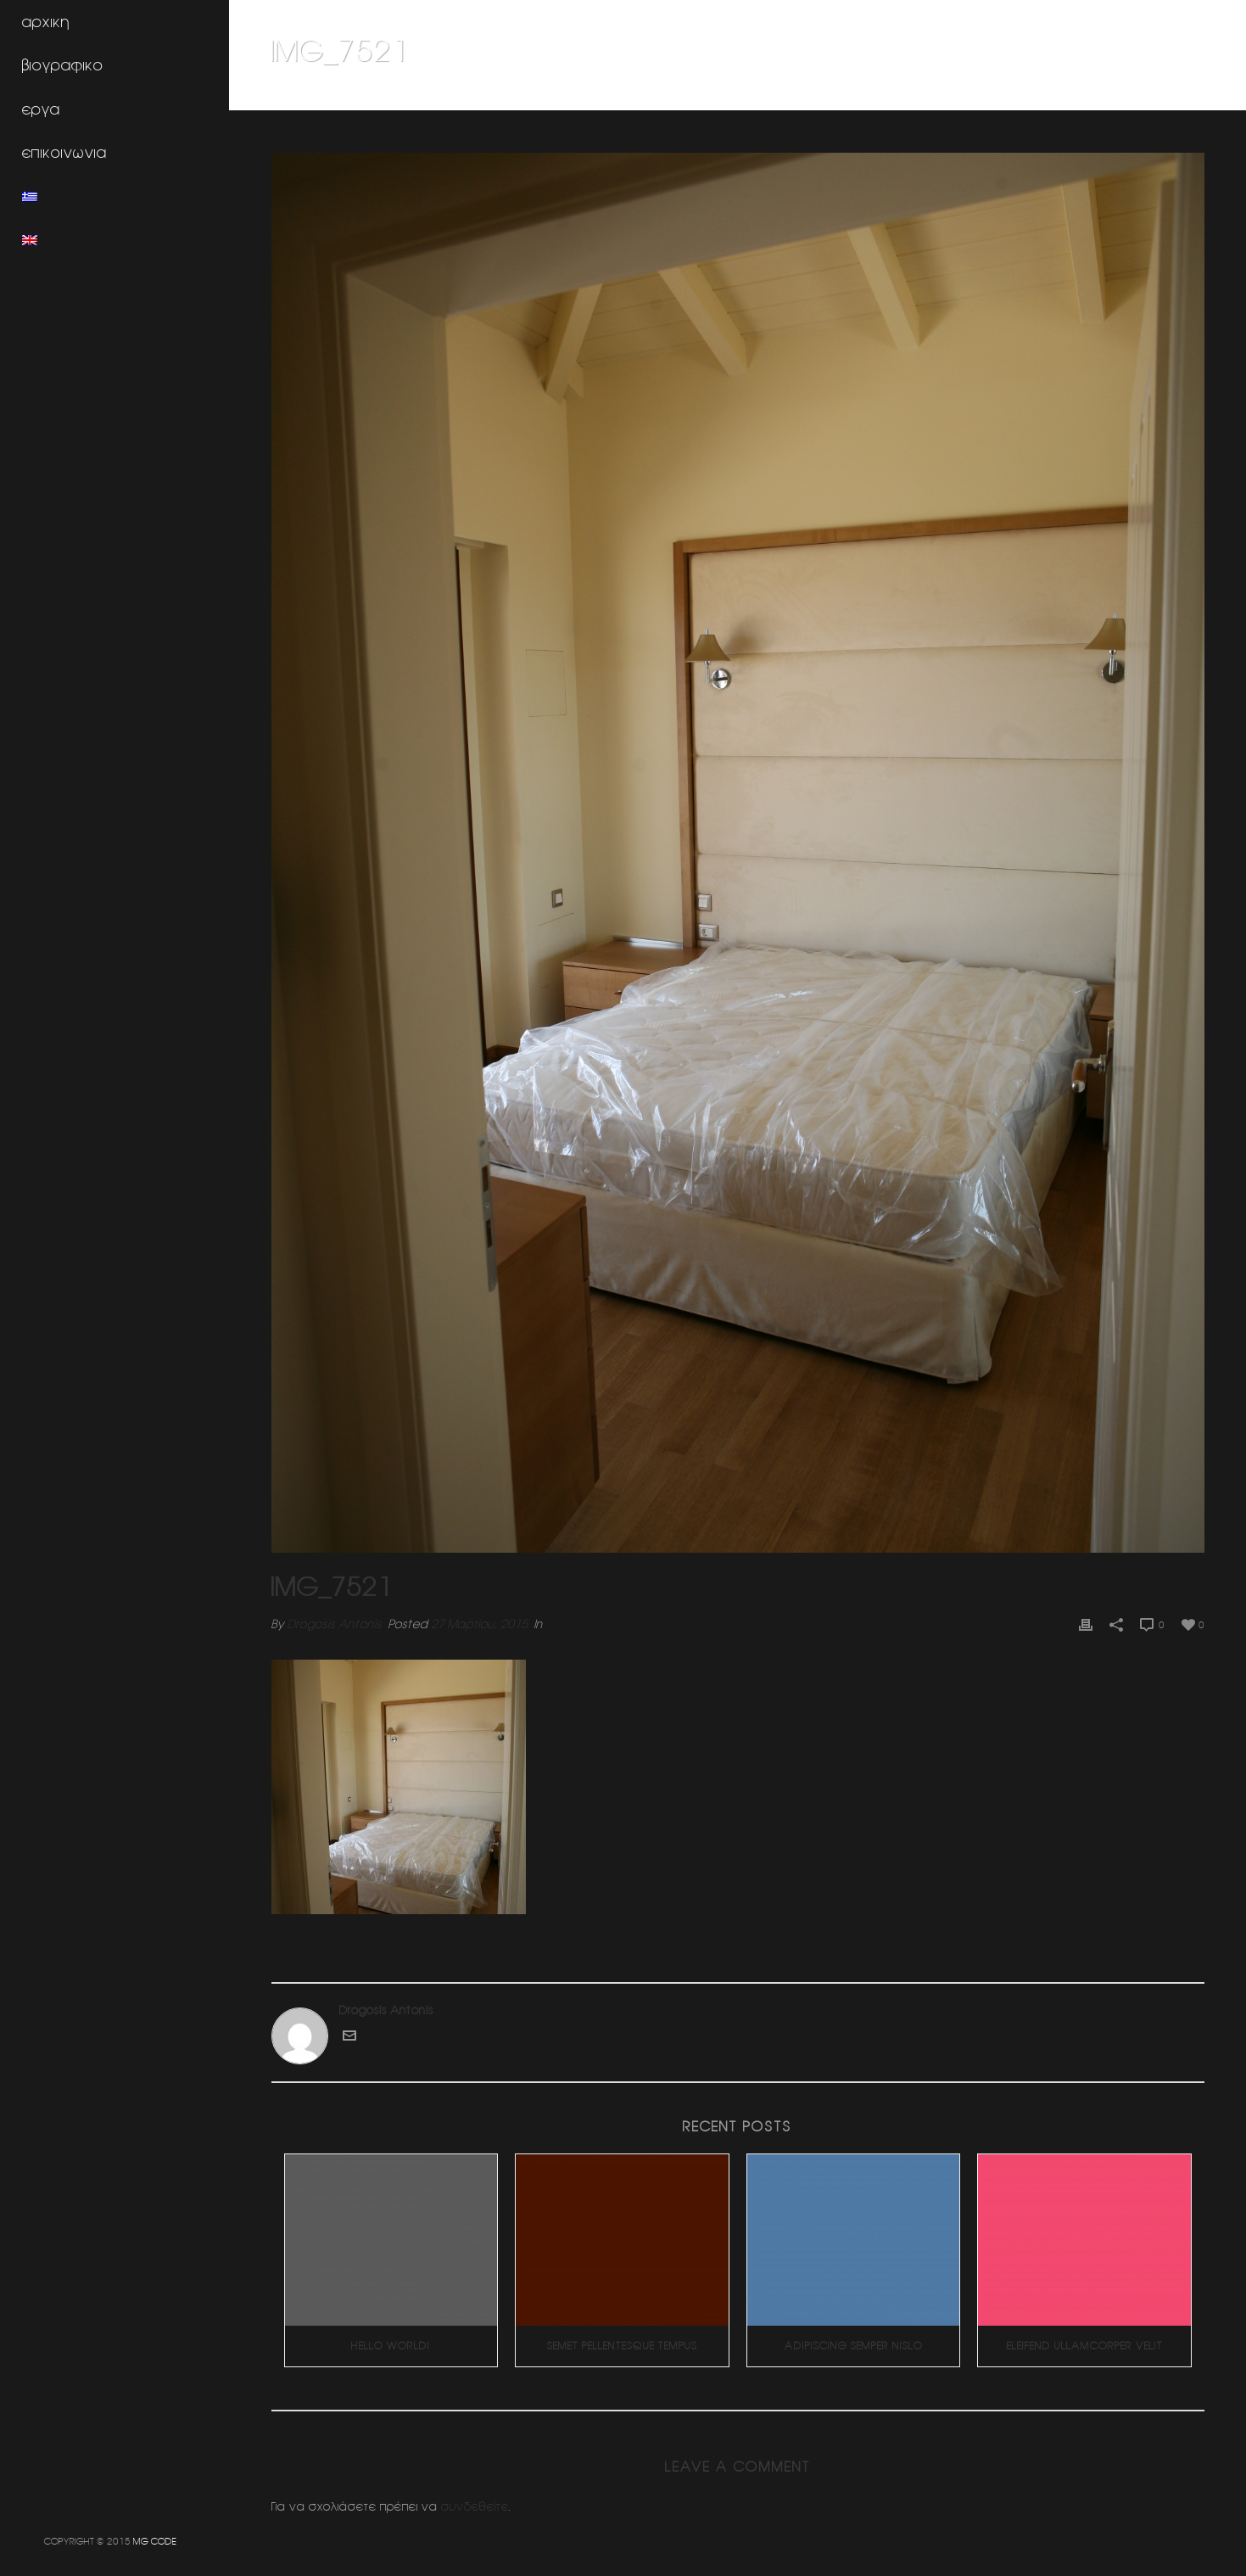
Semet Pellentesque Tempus (622, 2346)
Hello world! (390, 2346)
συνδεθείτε (475, 2506)
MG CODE (154, 2541)
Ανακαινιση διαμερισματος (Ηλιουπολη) (1034, 94)
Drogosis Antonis (335, 1624)
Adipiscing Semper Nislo (854, 2346)
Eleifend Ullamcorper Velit (1085, 2346)
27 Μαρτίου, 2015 (479, 1624)
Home (908, 94)
